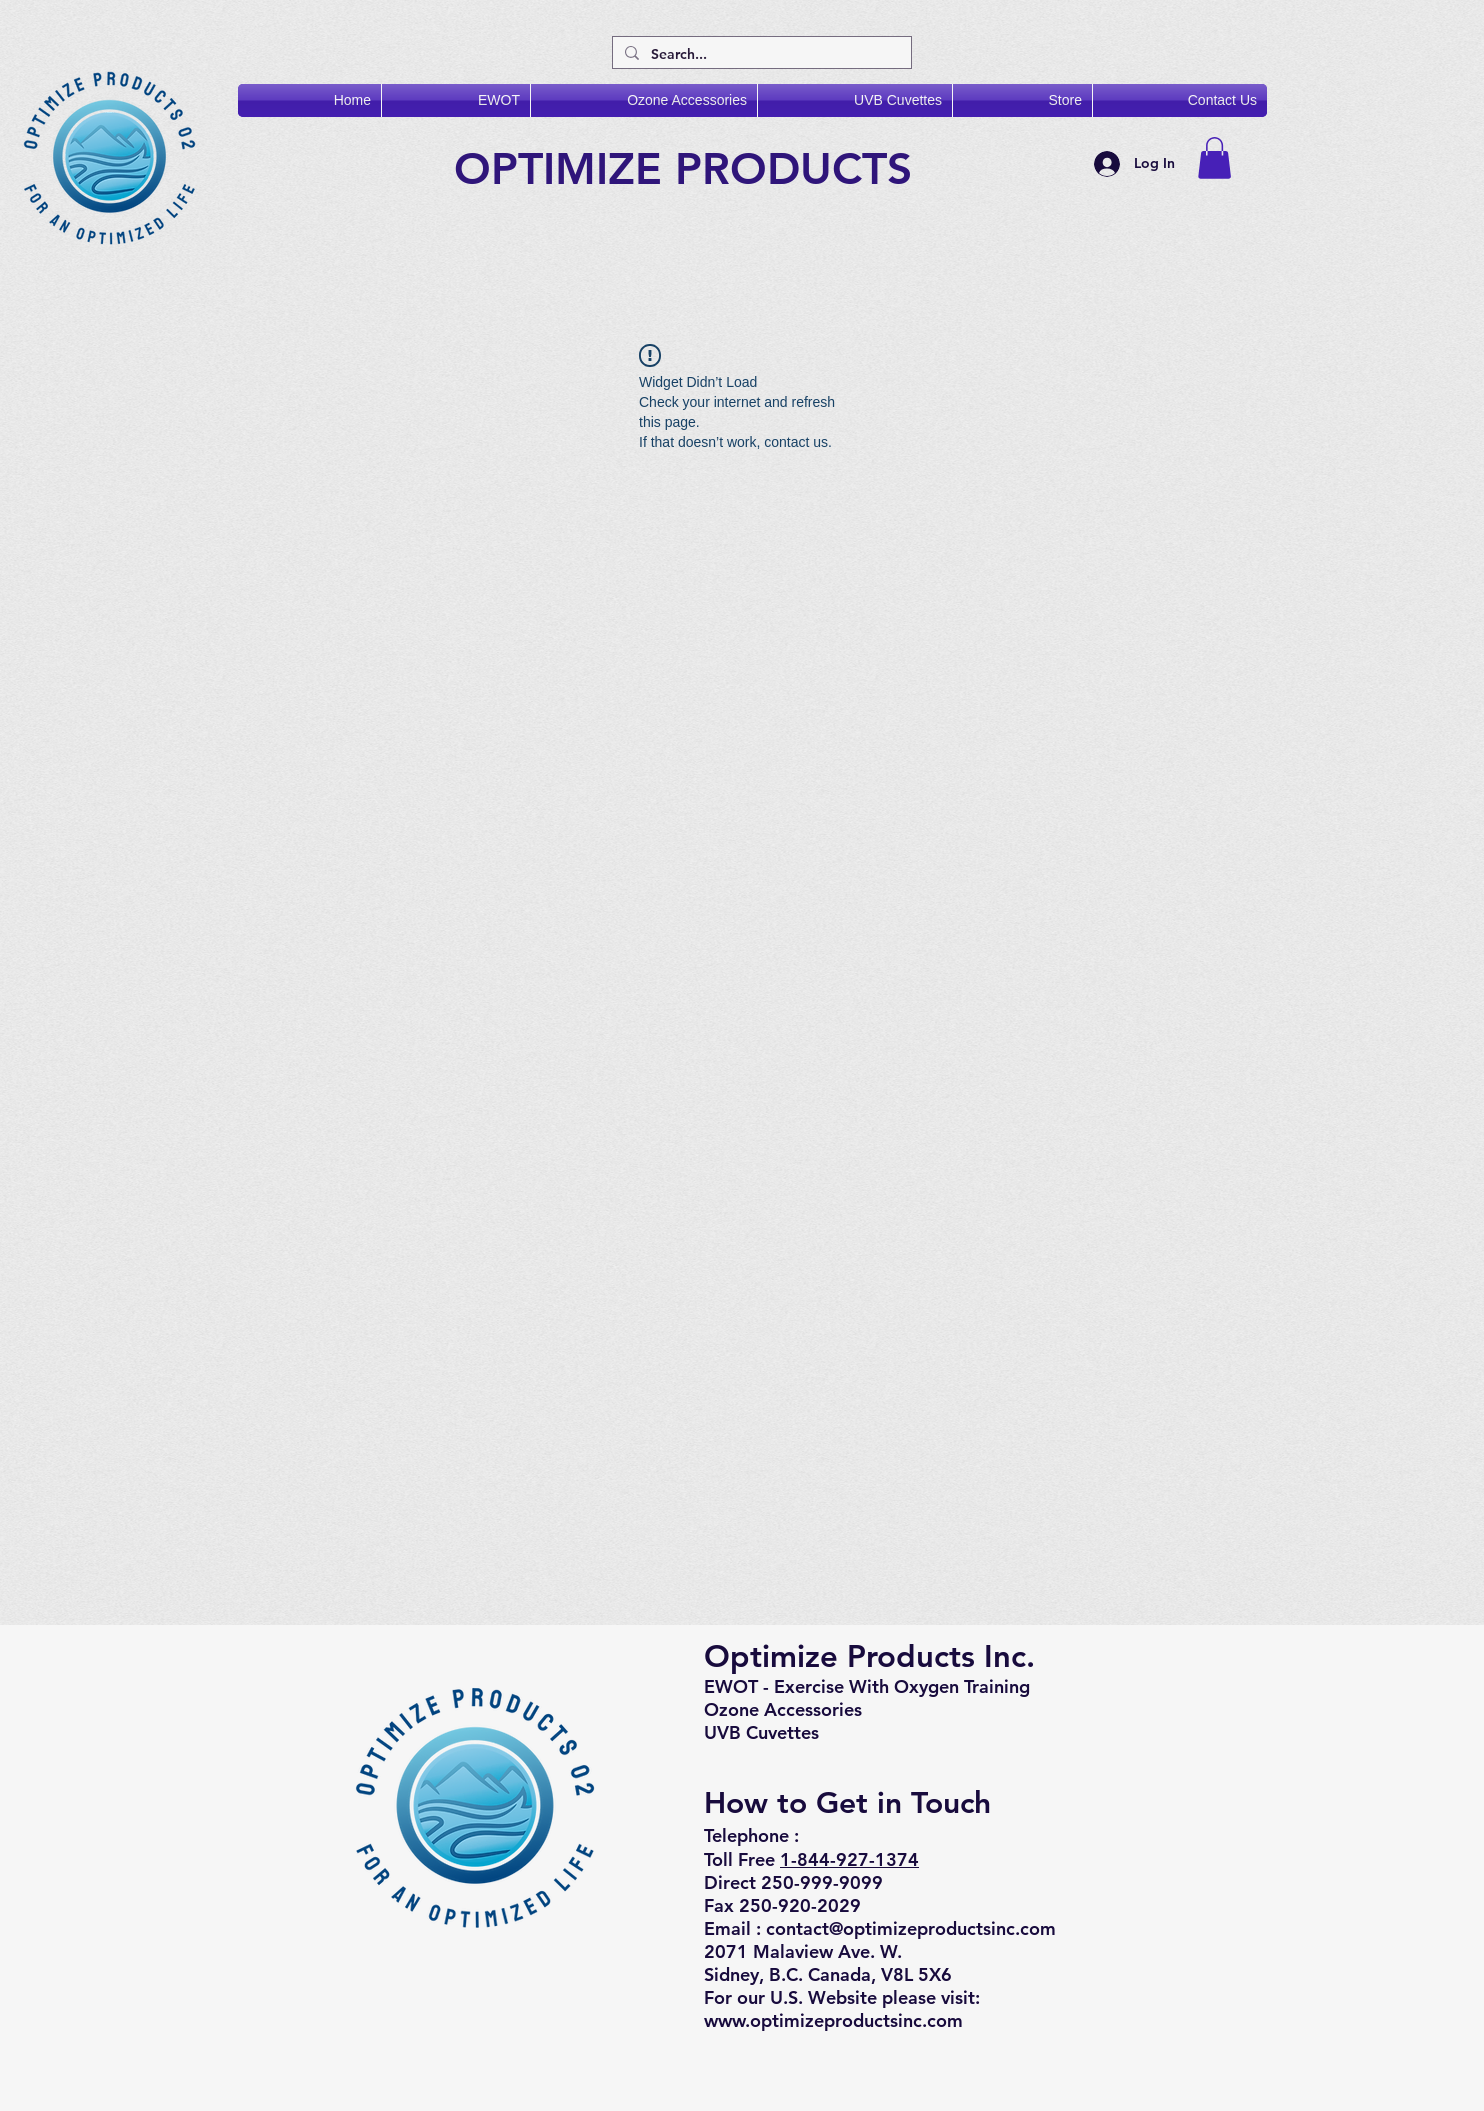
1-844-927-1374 (849, 1859)
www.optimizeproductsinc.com (833, 2020)
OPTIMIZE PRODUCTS (689, 168)
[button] (1214, 158)
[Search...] (760, 55)
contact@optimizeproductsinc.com (911, 1928)
